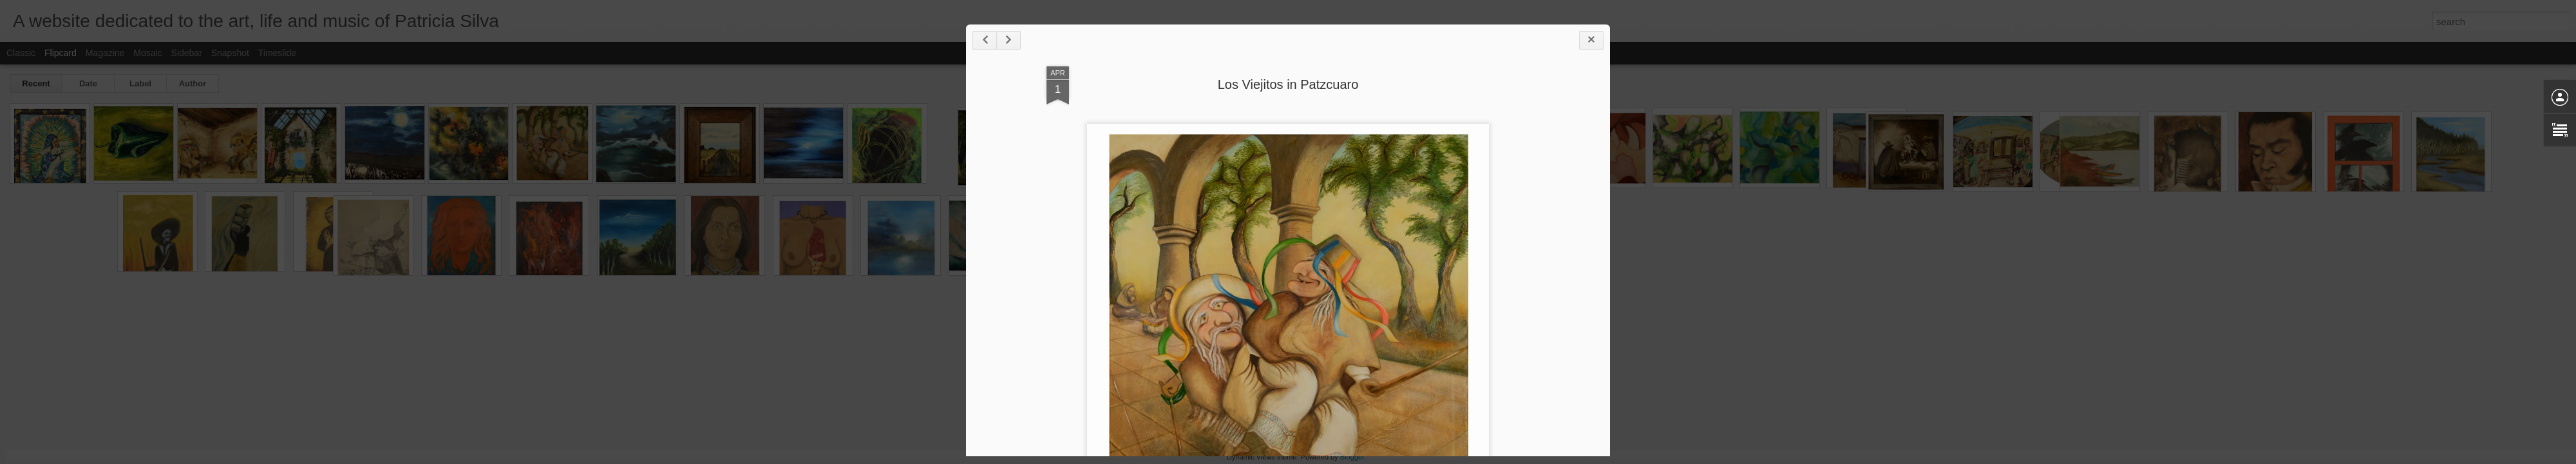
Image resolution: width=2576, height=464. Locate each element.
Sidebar (186, 53)
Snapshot (230, 53)
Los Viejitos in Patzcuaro (1288, 84)
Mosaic (147, 53)
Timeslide (277, 53)
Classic (20, 53)
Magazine (105, 53)
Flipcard (60, 53)
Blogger (1352, 457)
